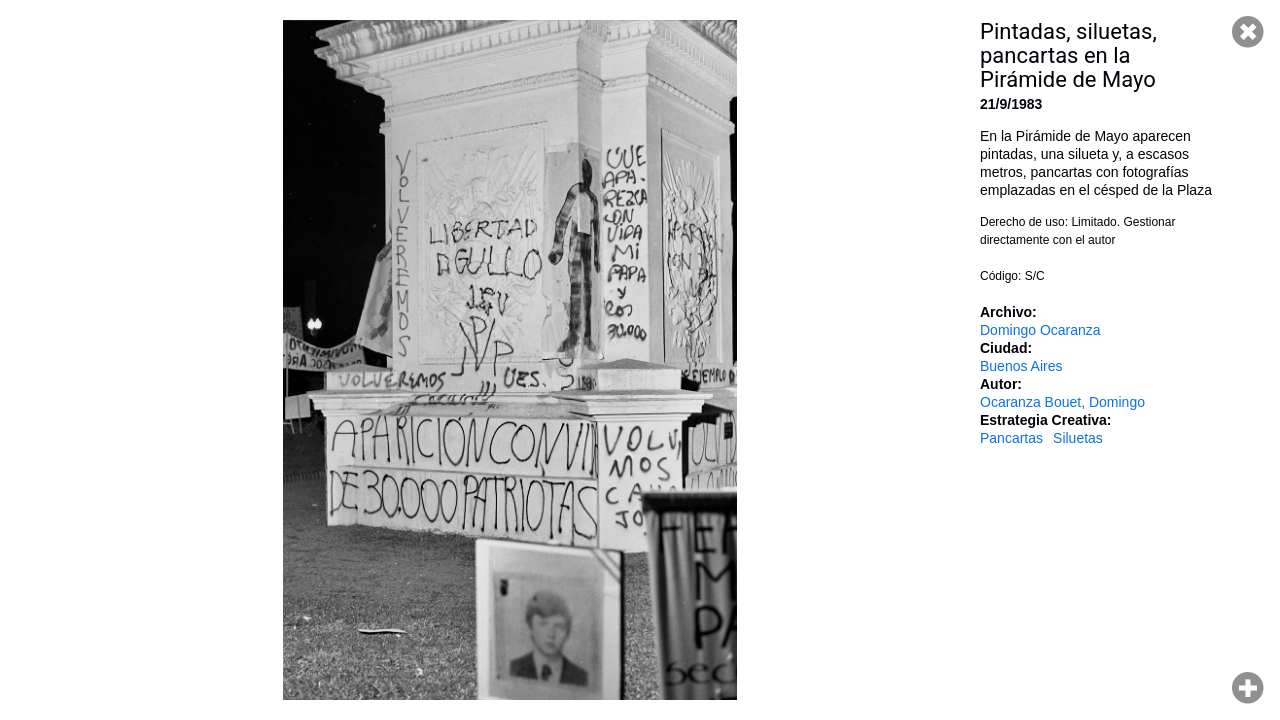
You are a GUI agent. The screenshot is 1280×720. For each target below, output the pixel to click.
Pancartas (1011, 438)
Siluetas (1078, 438)
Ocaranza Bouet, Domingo (1062, 402)
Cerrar (1248, 32)
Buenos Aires (1021, 366)
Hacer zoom (1248, 688)
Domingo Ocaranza (1040, 330)
